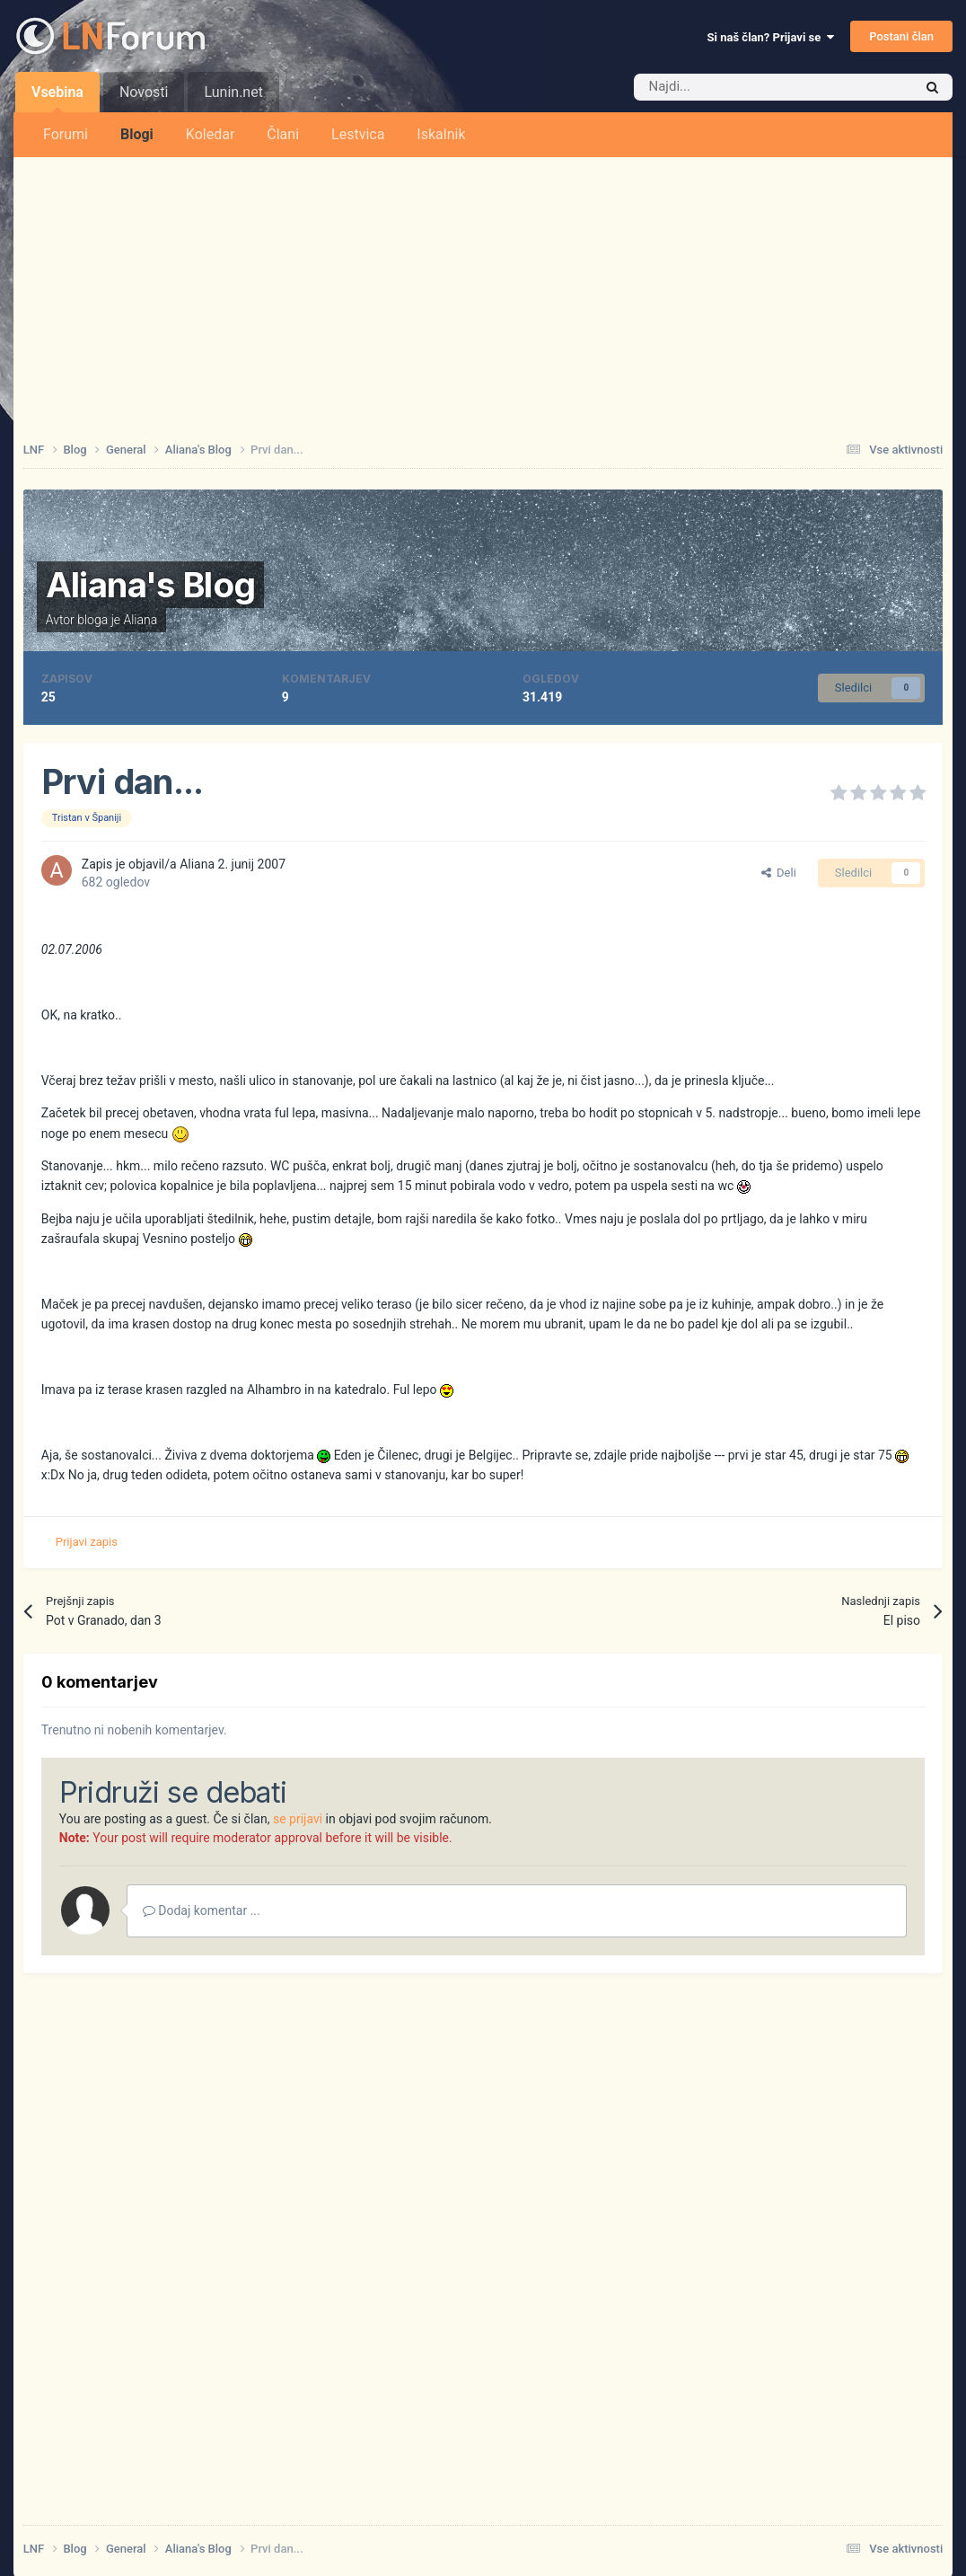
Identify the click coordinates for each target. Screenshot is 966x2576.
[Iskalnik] (735, 87)
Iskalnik (441, 134)
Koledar (210, 134)
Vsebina (57, 98)
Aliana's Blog (151, 584)
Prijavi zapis (87, 1541)
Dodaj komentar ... (201, 1910)
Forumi (65, 134)
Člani (283, 134)
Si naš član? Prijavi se (770, 37)
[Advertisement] (483, 292)
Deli (778, 872)
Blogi (137, 134)
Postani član (901, 36)
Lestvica (357, 134)
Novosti (144, 92)
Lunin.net (233, 92)
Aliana (140, 620)
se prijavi (297, 1819)
